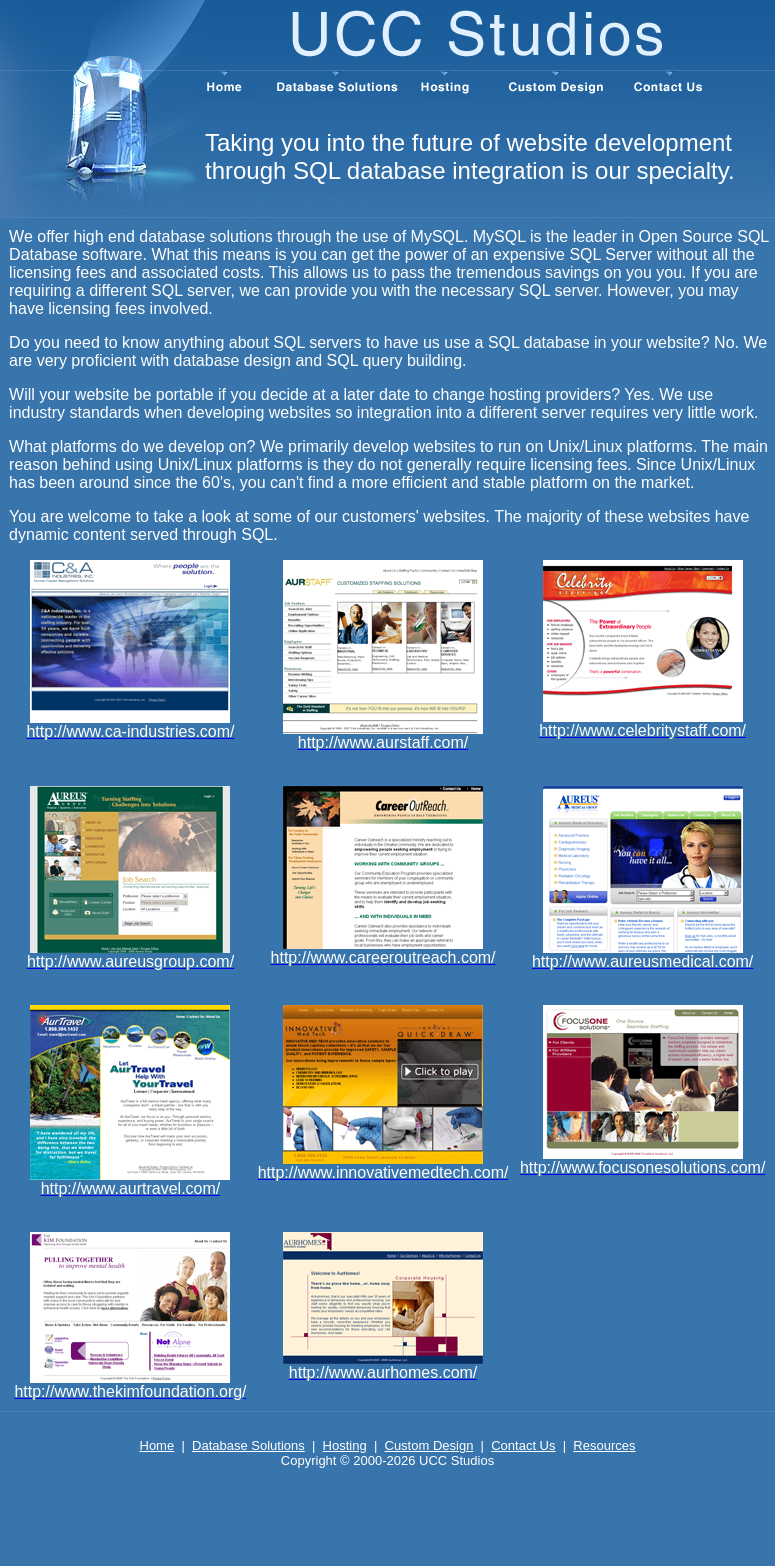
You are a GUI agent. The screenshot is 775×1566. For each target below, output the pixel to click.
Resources (604, 1445)
